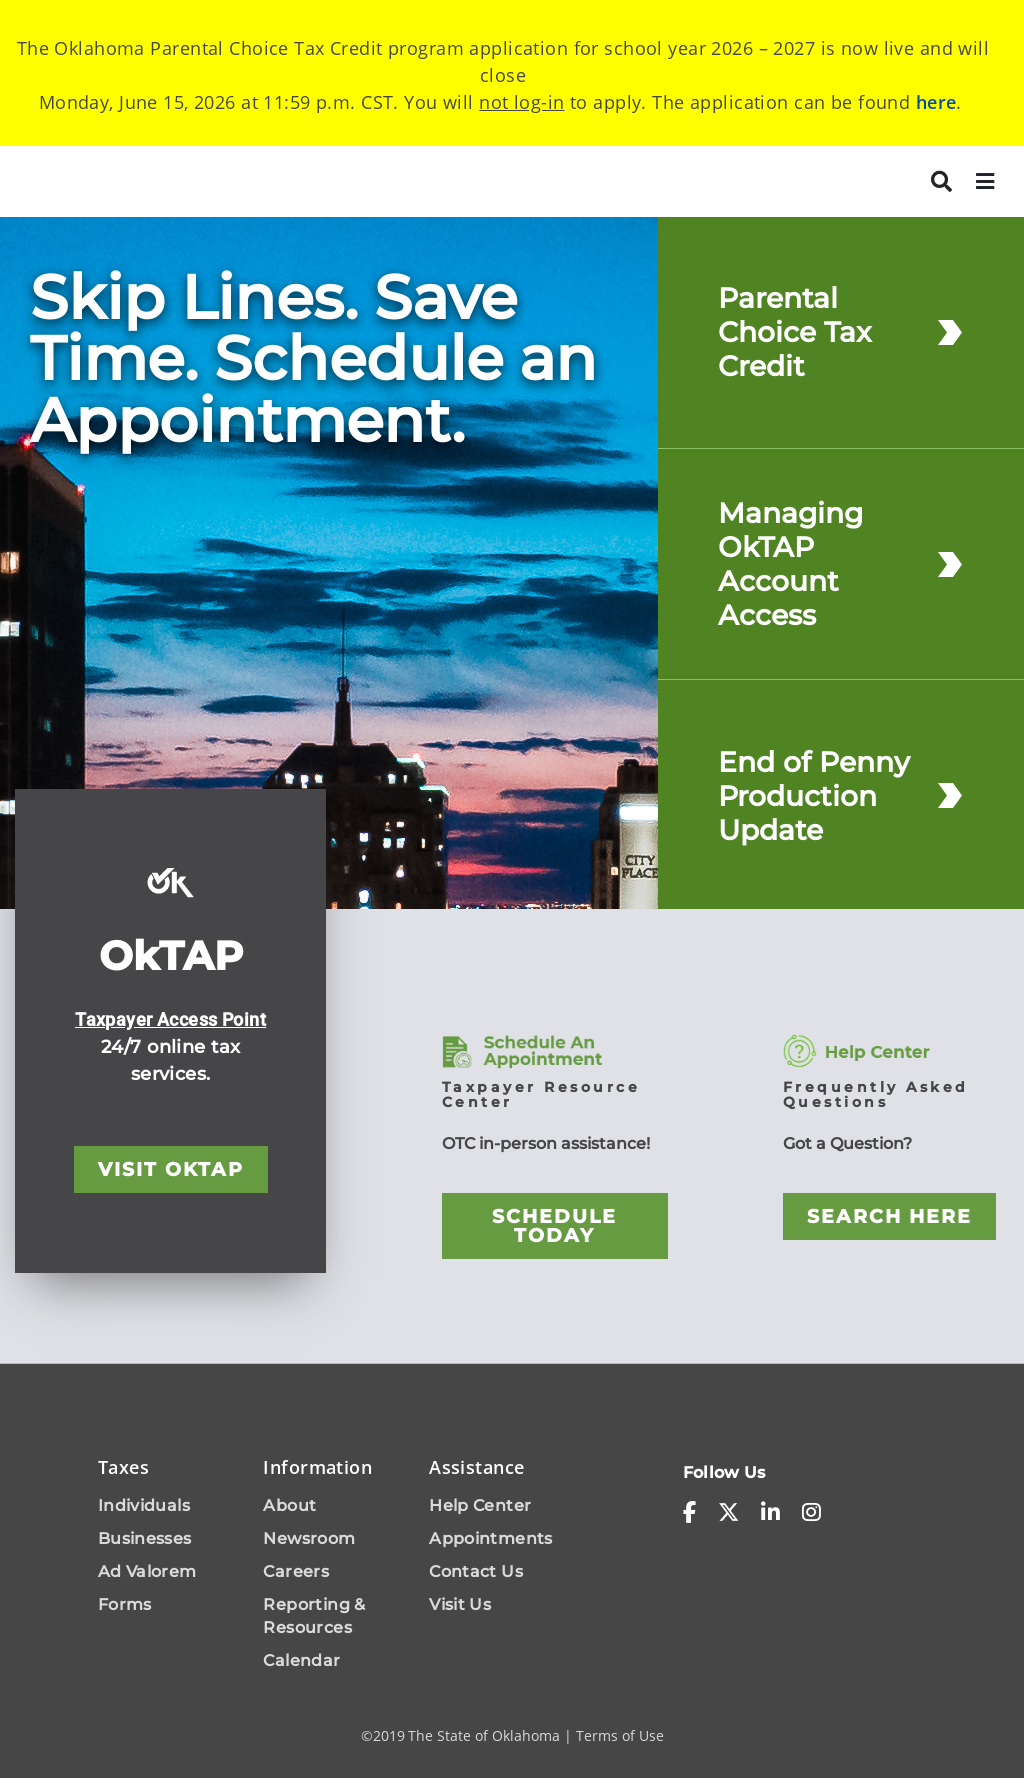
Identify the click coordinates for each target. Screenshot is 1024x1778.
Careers (296, 1571)
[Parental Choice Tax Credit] (950, 332)
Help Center (480, 1505)
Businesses (145, 1538)
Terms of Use (620, 1735)
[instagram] (811, 1513)
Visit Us (460, 1604)
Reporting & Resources (314, 1616)
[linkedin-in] (770, 1513)
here (936, 102)
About (289, 1505)
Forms (125, 1604)
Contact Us (476, 1571)
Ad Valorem (147, 1571)
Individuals (144, 1505)
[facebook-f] (689, 1513)
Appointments (491, 1538)
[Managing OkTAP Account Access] (950, 563)
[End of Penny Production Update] (950, 795)
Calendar (301, 1660)
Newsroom (309, 1538)
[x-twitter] (728, 1513)
